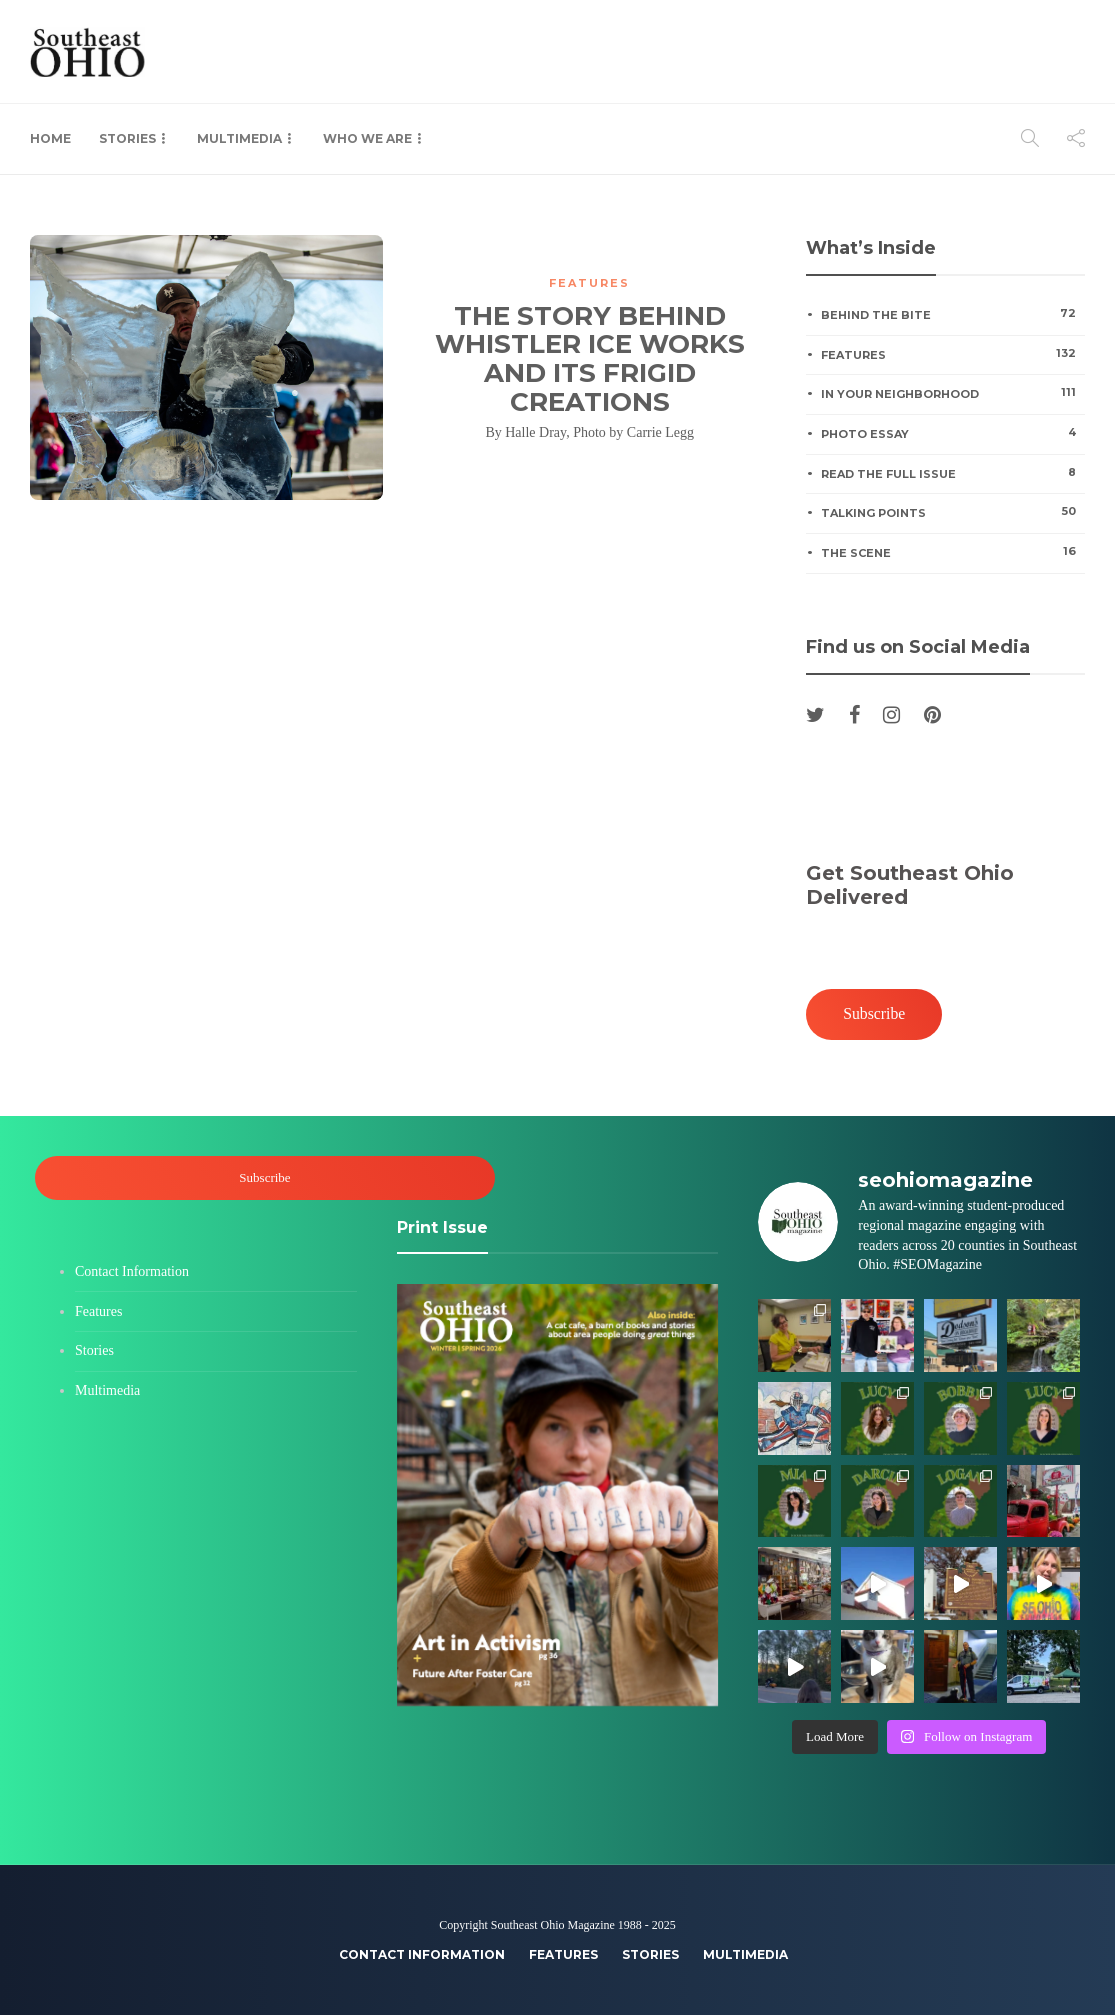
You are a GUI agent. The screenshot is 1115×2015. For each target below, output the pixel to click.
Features (589, 283)
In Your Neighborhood (952, 393)
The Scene (952, 552)
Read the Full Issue (952, 473)
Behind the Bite (952, 314)
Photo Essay (952, 433)
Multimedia (239, 138)
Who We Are (367, 138)
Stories (127, 138)
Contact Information (132, 1271)
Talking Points (952, 512)
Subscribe (874, 1013)
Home (50, 138)
